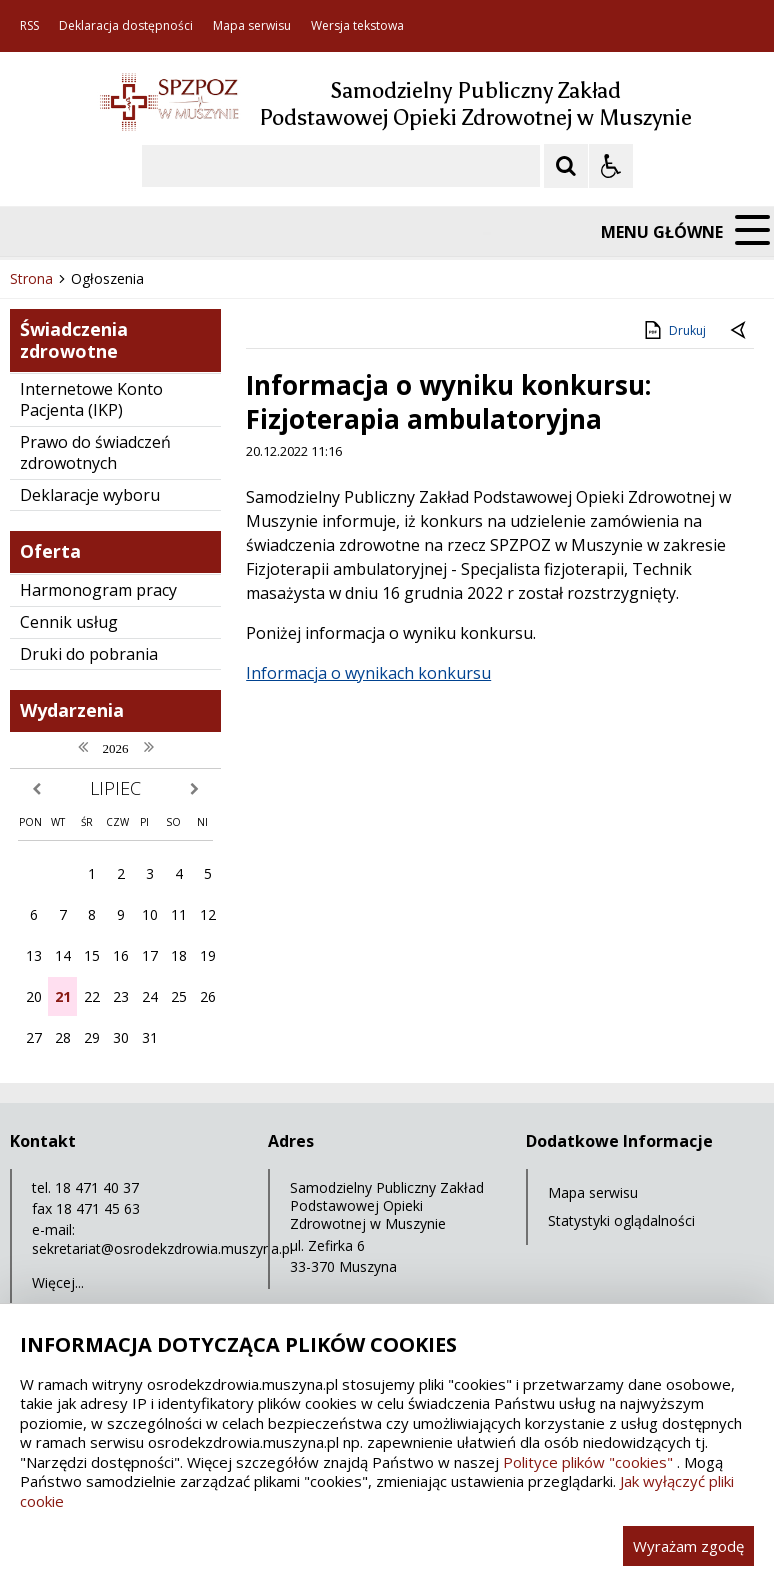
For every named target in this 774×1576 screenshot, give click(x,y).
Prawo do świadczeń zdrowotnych (95, 452)
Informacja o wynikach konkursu (368, 673)
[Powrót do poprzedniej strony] (740, 331)
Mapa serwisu (252, 26)
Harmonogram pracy (98, 590)
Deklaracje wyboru (90, 495)
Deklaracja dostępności (126, 26)
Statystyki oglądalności (621, 1220)
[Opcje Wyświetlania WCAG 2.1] (611, 166)
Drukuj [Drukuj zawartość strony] (673, 330)
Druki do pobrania (89, 654)
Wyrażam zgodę (688, 1546)
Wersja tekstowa (357, 26)
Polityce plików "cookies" (588, 1462)
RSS (29, 26)
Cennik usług (69, 622)
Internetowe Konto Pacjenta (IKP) (91, 399)
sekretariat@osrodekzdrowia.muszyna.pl (162, 1248)
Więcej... (58, 1282)
